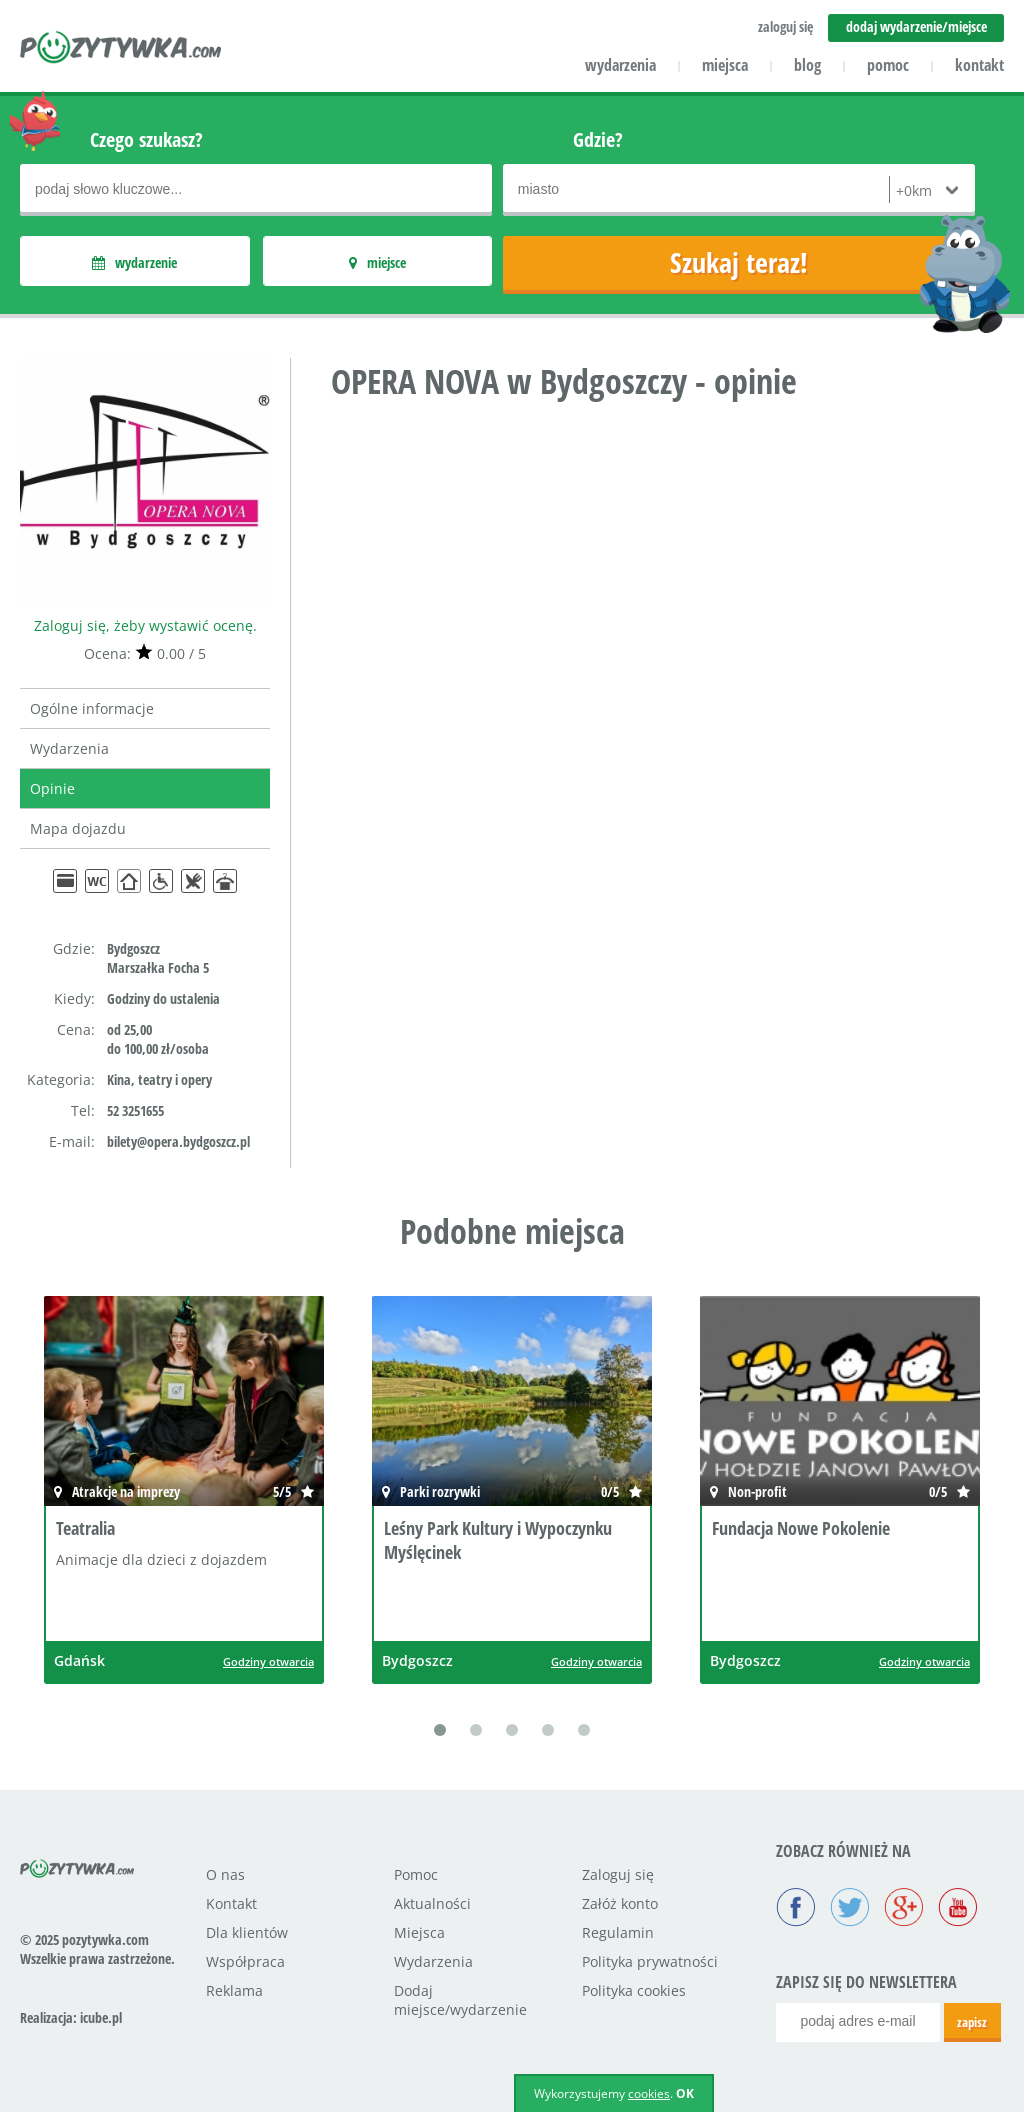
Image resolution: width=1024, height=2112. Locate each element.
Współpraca (245, 1961)
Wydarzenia (69, 748)
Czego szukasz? (146, 139)
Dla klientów (247, 1932)
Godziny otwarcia (268, 1661)
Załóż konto (620, 1903)
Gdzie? (598, 139)
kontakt (979, 65)
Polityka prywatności (650, 1961)
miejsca (725, 65)
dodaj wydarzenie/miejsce (916, 26)
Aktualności (432, 1903)
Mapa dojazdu (78, 828)
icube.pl (101, 2017)
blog (807, 65)
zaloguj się (785, 26)
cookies (649, 2093)
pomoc (888, 65)
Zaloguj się (618, 1874)
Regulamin (618, 1932)
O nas (225, 1874)
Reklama (234, 1990)
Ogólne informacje (92, 708)
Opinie (52, 788)
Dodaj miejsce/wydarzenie (460, 2000)
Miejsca (419, 1932)
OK (685, 2093)
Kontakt (231, 1903)
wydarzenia (620, 65)
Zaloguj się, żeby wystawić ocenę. (145, 625)
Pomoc (416, 1874)
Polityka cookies (634, 1990)
